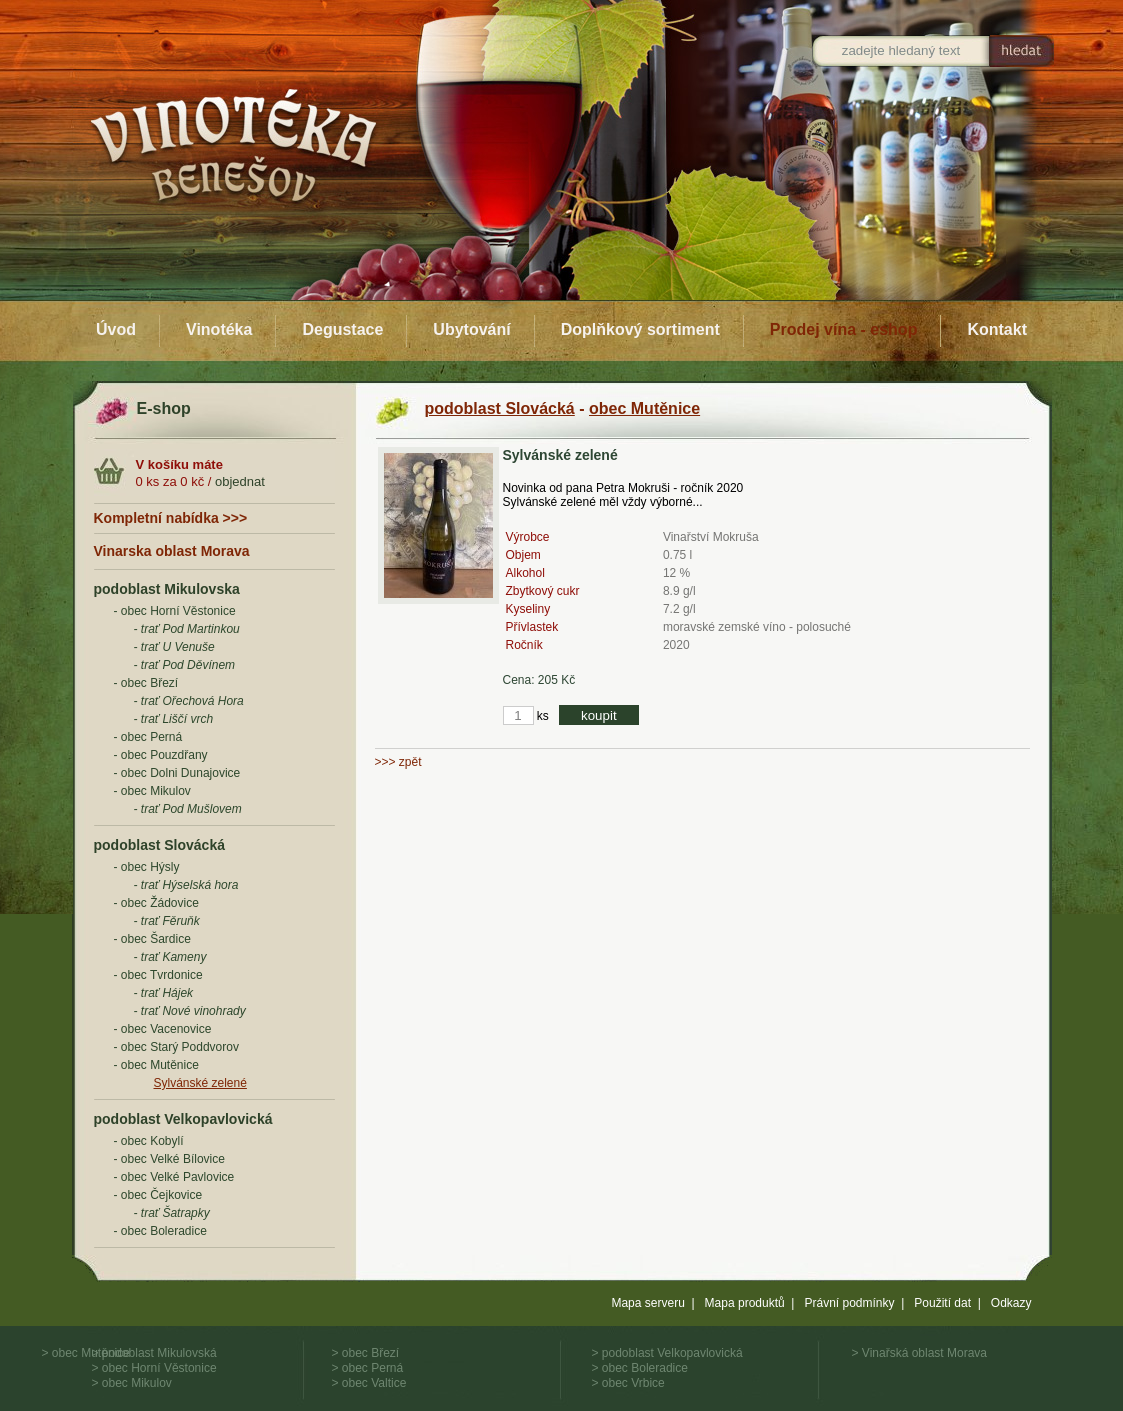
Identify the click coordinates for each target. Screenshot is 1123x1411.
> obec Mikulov (132, 1383)
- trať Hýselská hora (186, 885)
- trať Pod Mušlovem (188, 809)
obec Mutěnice (644, 408)
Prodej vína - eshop (844, 329)
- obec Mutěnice (156, 1065)
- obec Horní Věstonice (175, 611)
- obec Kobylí (149, 1141)
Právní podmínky (849, 1303)
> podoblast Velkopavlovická (667, 1353)
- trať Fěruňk (167, 921)
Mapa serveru (647, 1303)
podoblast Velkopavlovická (183, 1119)
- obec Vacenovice (163, 1029)
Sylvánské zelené (200, 1083)
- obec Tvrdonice (158, 975)
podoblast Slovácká (159, 845)
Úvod (116, 329)
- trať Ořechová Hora (189, 701)
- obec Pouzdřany (161, 755)
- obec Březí (146, 683)
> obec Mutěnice (86, 1353)
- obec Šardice (152, 939)
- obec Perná (148, 737)
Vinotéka (219, 329)
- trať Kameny (170, 957)
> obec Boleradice (640, 1368)
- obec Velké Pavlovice (174, 1177)
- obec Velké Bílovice (169, 1159)
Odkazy (1011, 1303)
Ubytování (471, 329)
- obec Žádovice (156, 903)
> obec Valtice (369, 1383)
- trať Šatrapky (172, 1213)
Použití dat (942, 1303)
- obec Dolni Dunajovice (177, 773)
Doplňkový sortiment (640, 329)
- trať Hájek (164, 993)
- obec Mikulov (152, 791)
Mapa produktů (745, 1303)
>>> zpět (398, 762)
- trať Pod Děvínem (185, 665)
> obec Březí (366, 1353)
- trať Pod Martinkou (187, 629)
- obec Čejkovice (158, 1195)
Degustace (342, 329)
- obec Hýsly (147, 867)
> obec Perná (368, 1368)
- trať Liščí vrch (174, 719)
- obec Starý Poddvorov (176, 1047)
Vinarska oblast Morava (172, 551)
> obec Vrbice (628, 1383)
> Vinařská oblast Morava (920, 1353)
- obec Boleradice (160, 1231)
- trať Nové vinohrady (190, 1011)
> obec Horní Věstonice (154, 1368)
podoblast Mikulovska (167, 589)
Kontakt (997, 329)
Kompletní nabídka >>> (171, 518)
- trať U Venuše (174, 647)
